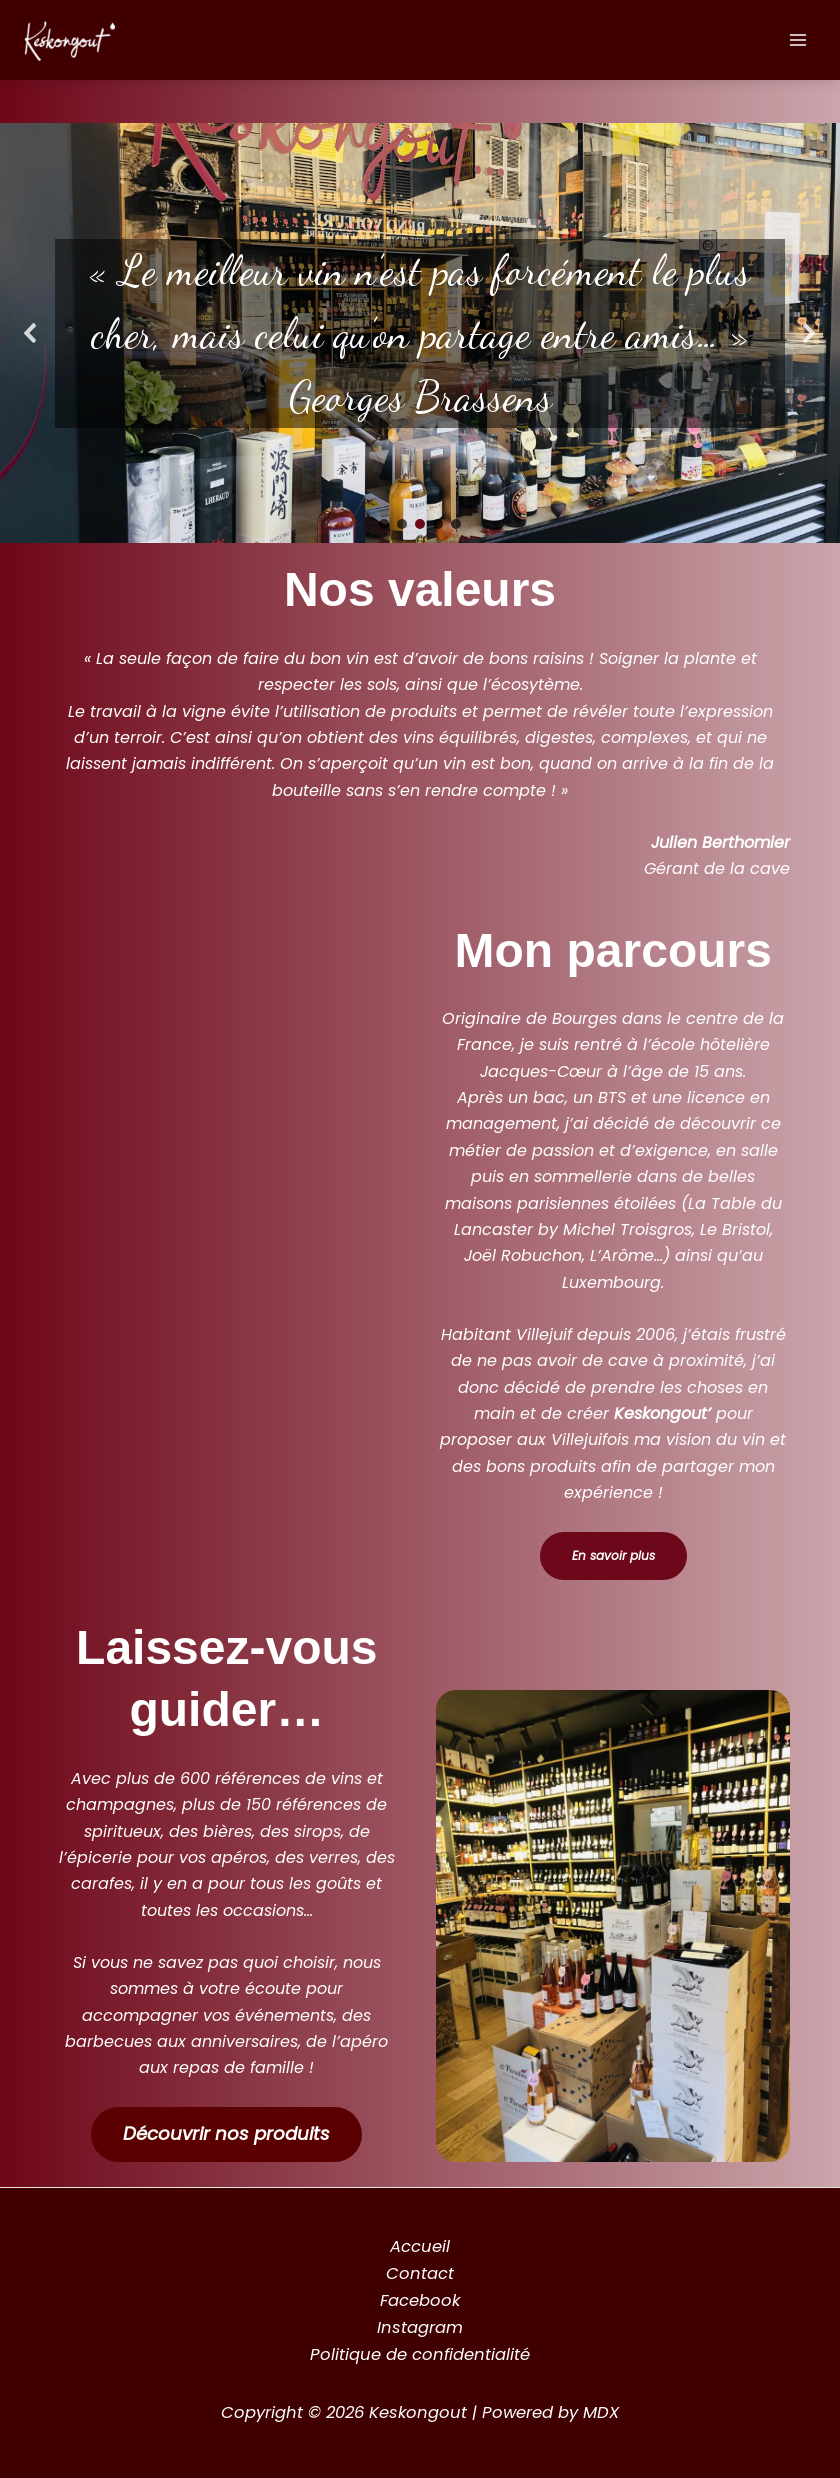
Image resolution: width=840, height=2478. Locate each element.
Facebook (420, 2300)
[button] (31, 333)
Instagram (420, 2327)
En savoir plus (613, 1555)
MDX (601, 2412)
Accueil (420, 2246)
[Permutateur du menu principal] (797, 40)
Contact (420, 2273)
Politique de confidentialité (420, 2354)
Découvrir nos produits (226, 2133)
